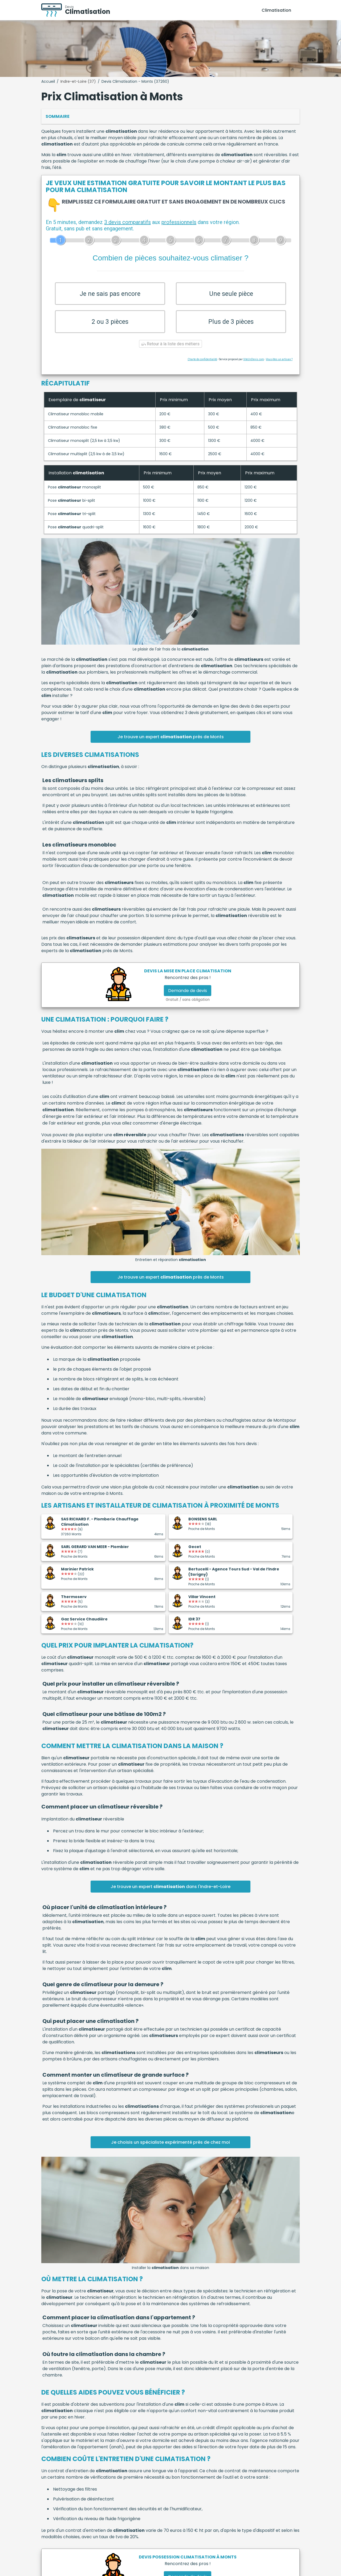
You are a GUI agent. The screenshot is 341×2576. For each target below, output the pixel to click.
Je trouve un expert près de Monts (170, 745)
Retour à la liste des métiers (170, 351)
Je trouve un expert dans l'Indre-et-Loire (170, 1894)
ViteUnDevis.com (253, 367)
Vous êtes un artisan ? (279, 367)
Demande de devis (187, 998)
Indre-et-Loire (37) (78, 81)
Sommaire (58, 116)
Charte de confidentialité (202, 367)
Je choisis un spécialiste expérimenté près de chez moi (170, 2150)
